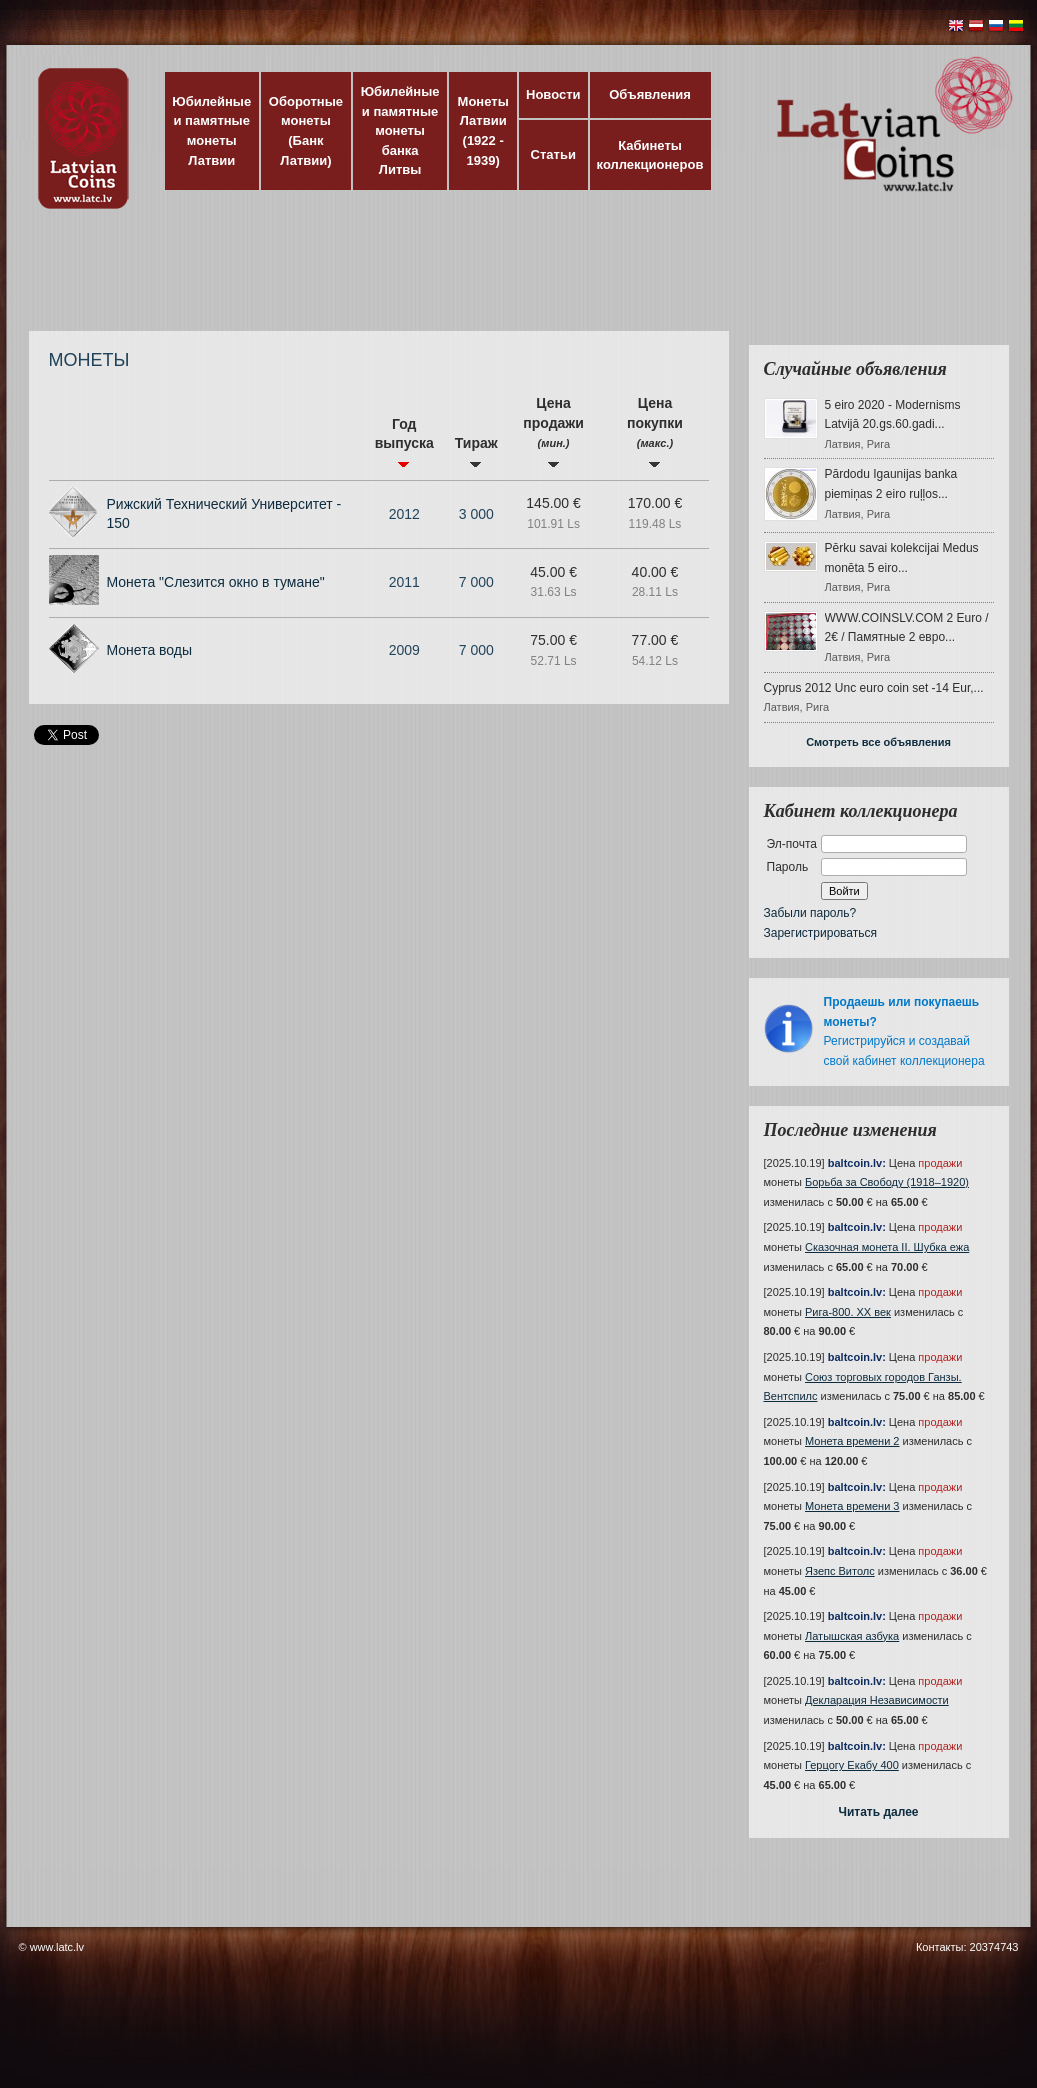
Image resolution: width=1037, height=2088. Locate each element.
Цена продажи (553, 431)
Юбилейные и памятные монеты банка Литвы (400, 130)
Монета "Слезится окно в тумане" (216, 582)
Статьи (553, 154)
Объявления (650, 94)
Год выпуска (404, 442)
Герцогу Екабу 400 (852, 1765)
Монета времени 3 (852, 1506)
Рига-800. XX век (848, 1312)
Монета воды (150, 650)
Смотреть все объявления (878, 742)
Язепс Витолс (840, 1571)
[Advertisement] (514, 280)
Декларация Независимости (877, 1700)
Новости (553, 94)
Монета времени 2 (852, 1441)
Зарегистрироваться (820, 933)
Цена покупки (655, 431)
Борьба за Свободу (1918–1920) (887, 1182)
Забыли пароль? (810, 913)
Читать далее (878, 1812)
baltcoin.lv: (857, 1163)
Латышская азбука (852, 1636)
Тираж (476, 451)
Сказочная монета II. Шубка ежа (887, 1247)
